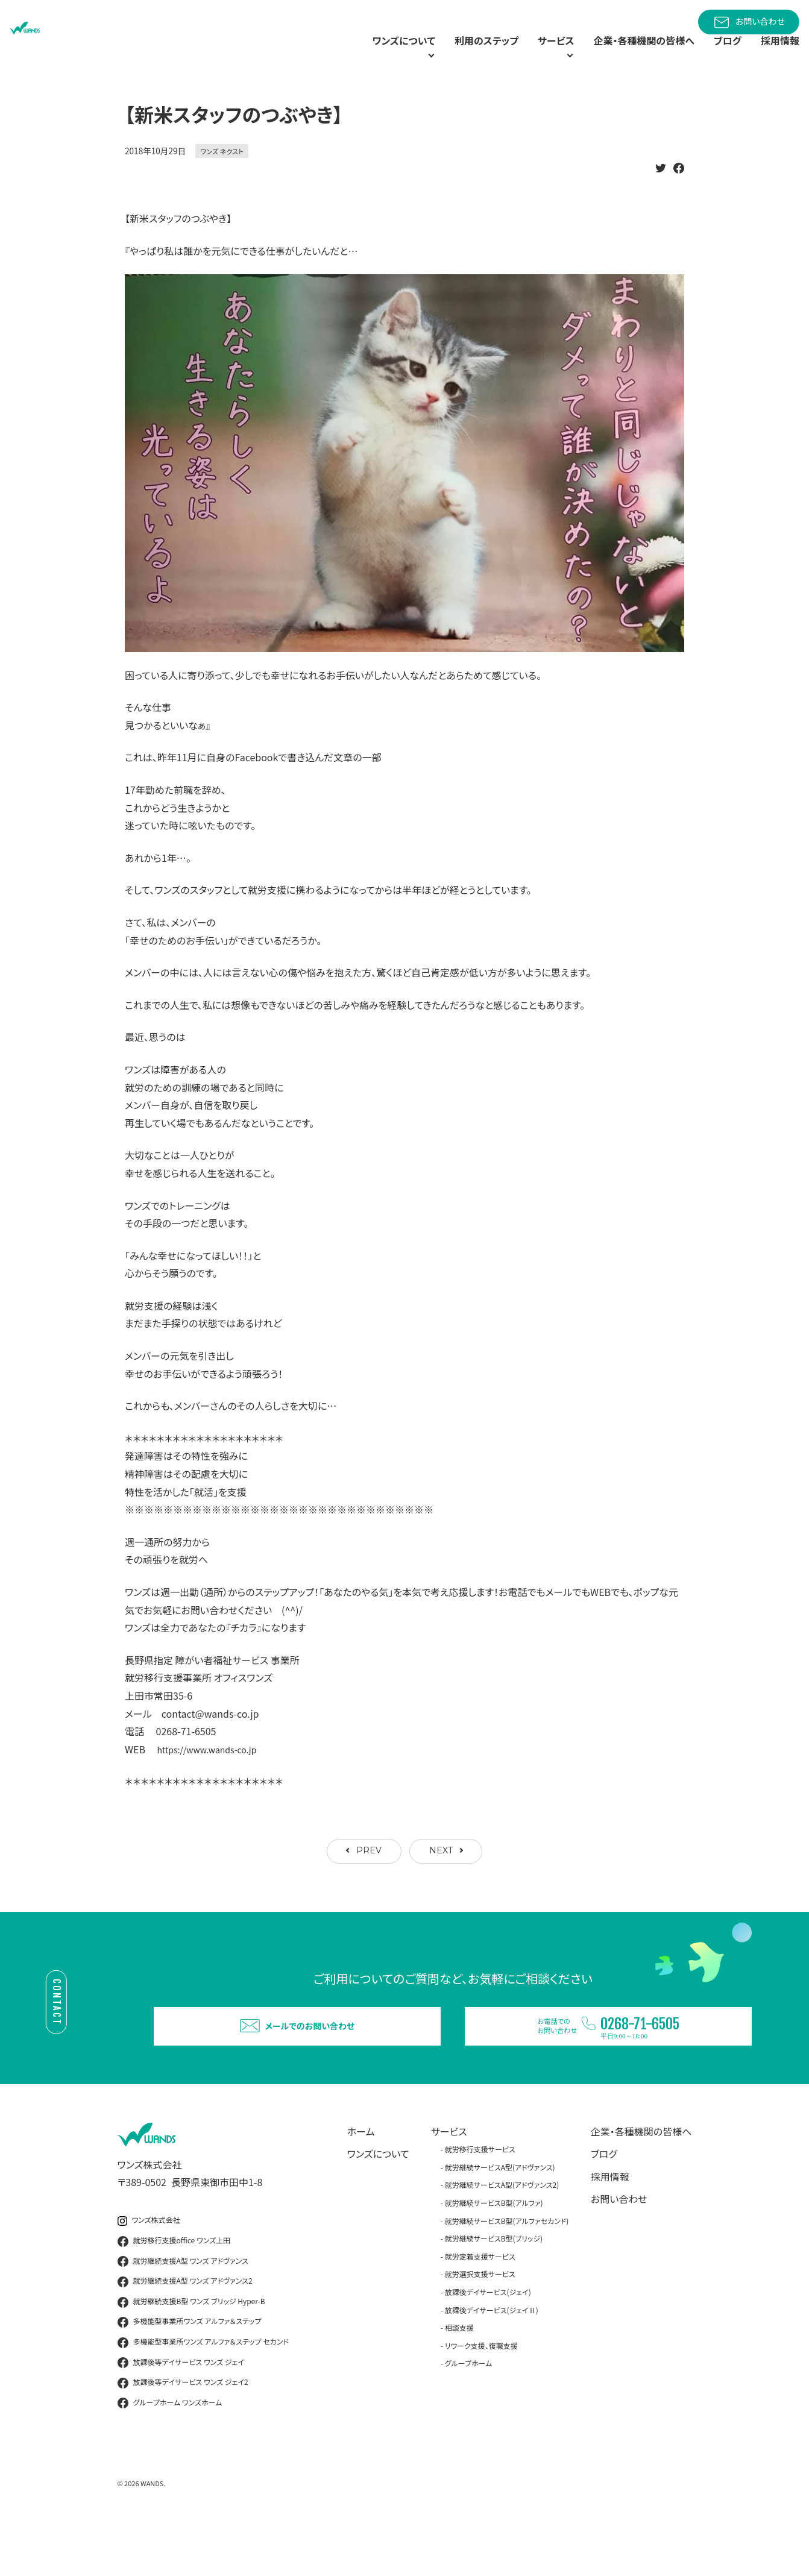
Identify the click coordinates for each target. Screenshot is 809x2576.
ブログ (721, 54)
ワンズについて (378, 2203)
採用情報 (777, 54)
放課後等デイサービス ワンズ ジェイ (181, 2412)
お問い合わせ (749, 22)
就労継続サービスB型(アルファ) (494, 2252)
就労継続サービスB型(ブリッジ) (494, 2287)
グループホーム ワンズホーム (170, 2452)
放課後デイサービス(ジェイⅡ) (491, 2359)
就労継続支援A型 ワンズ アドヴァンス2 (185, 2331)
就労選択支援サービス (480, 2324)
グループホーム (469, 2413)
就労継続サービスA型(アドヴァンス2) (502, 2234)
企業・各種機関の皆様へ (629, 54)
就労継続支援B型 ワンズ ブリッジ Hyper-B (191, 2351)
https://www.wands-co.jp (214, 1777)
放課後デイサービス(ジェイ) (488, 2341)
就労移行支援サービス (480, 2198)
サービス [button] (523, 54)
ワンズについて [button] (347, 54)
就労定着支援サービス (480, 2306)
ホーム (361, 2180)
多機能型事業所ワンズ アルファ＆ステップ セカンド (203, 2392)
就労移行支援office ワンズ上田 (174, 2290)
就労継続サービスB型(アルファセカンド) (507, 2270)
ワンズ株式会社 (149, 2270)
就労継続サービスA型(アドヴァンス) (500, 2216)
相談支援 (459, 2377)
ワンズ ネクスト (222, 179)
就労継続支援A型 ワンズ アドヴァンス (183, 2311)
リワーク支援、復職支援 (481, 2395)
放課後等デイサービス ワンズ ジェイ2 (183, 2432)
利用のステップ (447, 54)
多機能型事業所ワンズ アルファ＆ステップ (190, 2372)
